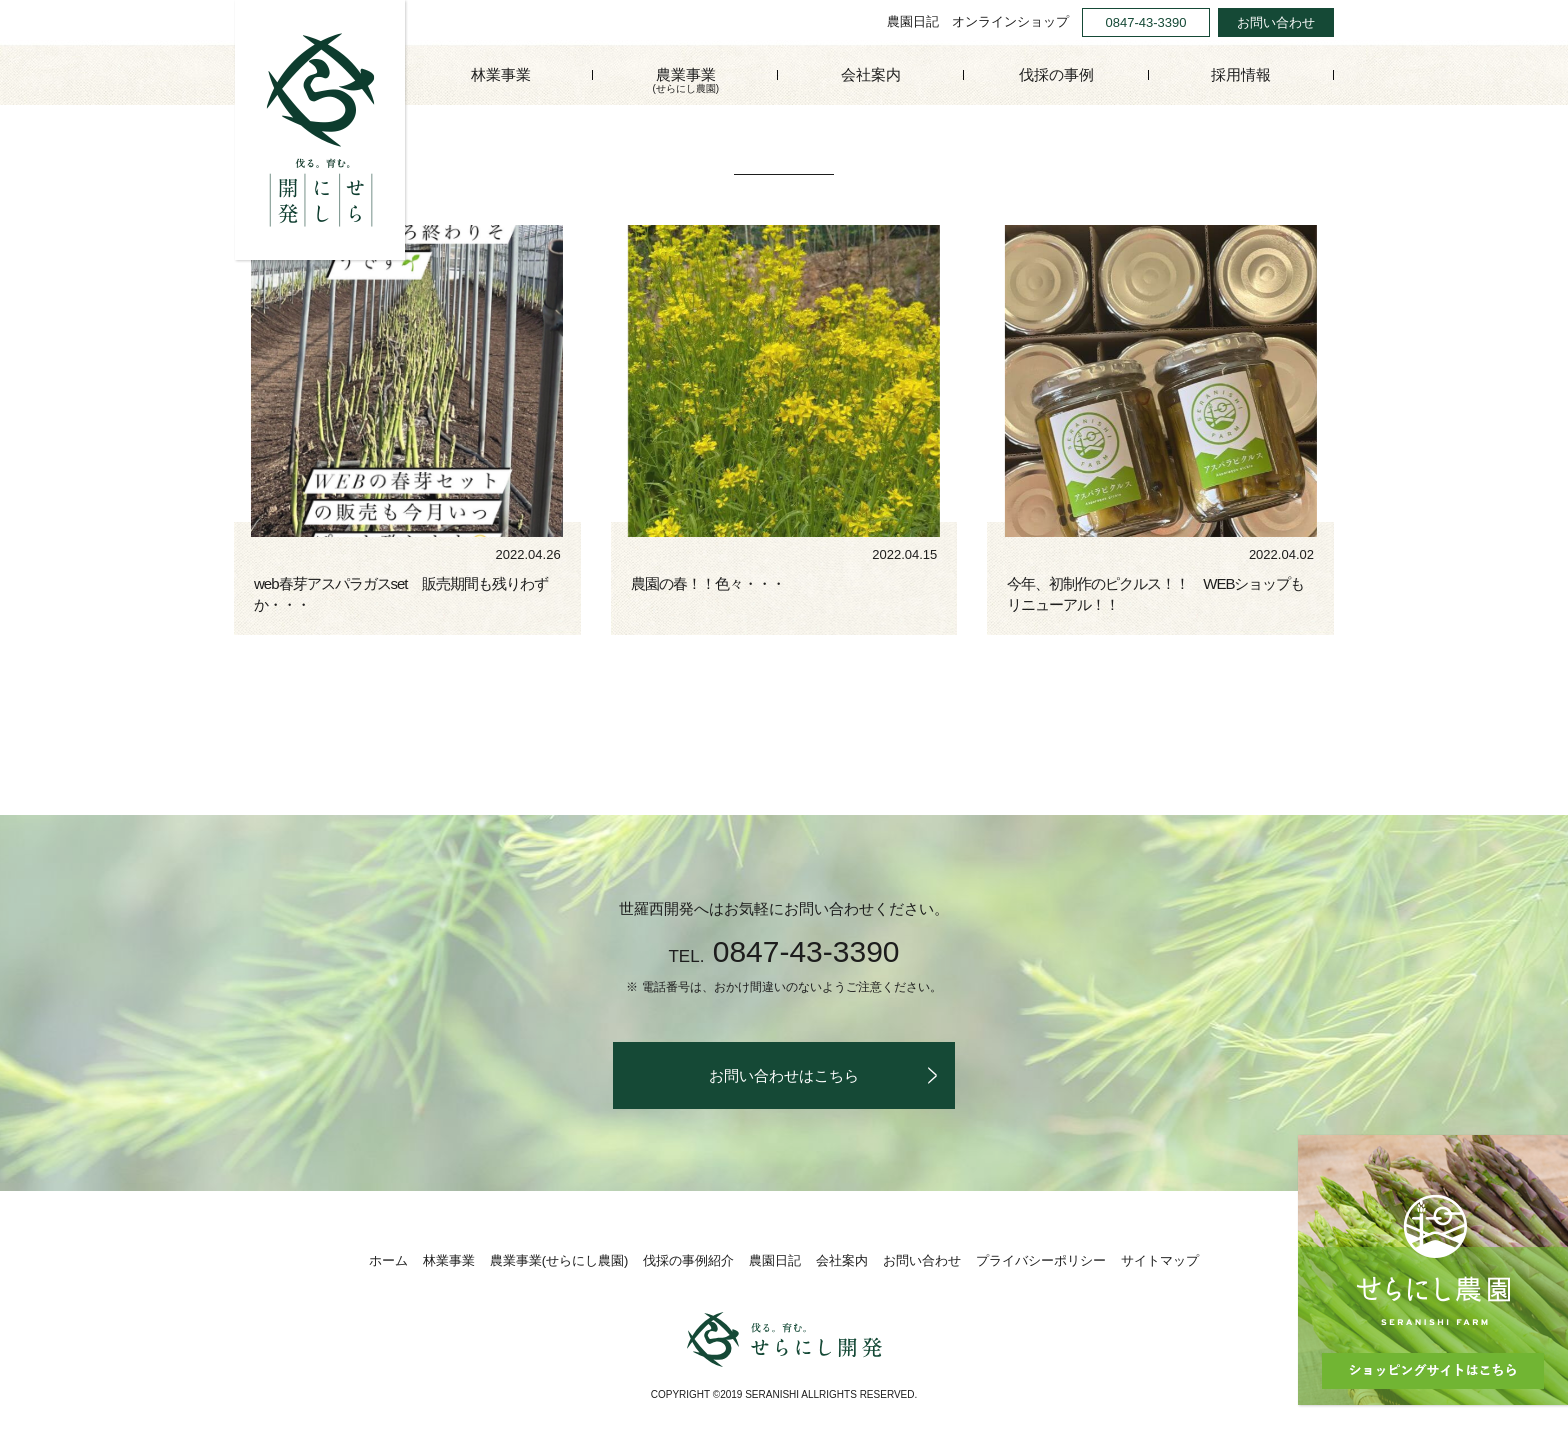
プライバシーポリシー (1041, 1260)
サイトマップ (1160, 1260)
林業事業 (501, 74)
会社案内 (871, 74)
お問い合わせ (1276, 22)
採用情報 (1241, 74)
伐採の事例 (1056, 74)
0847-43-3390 (1146, 22)
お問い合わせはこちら (784, 1075)
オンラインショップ (1010, 21)
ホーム (388, 1260)
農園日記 (913, 21)
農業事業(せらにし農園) (559, 1260)
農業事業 (685, 81)
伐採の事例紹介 (688, 1260)
